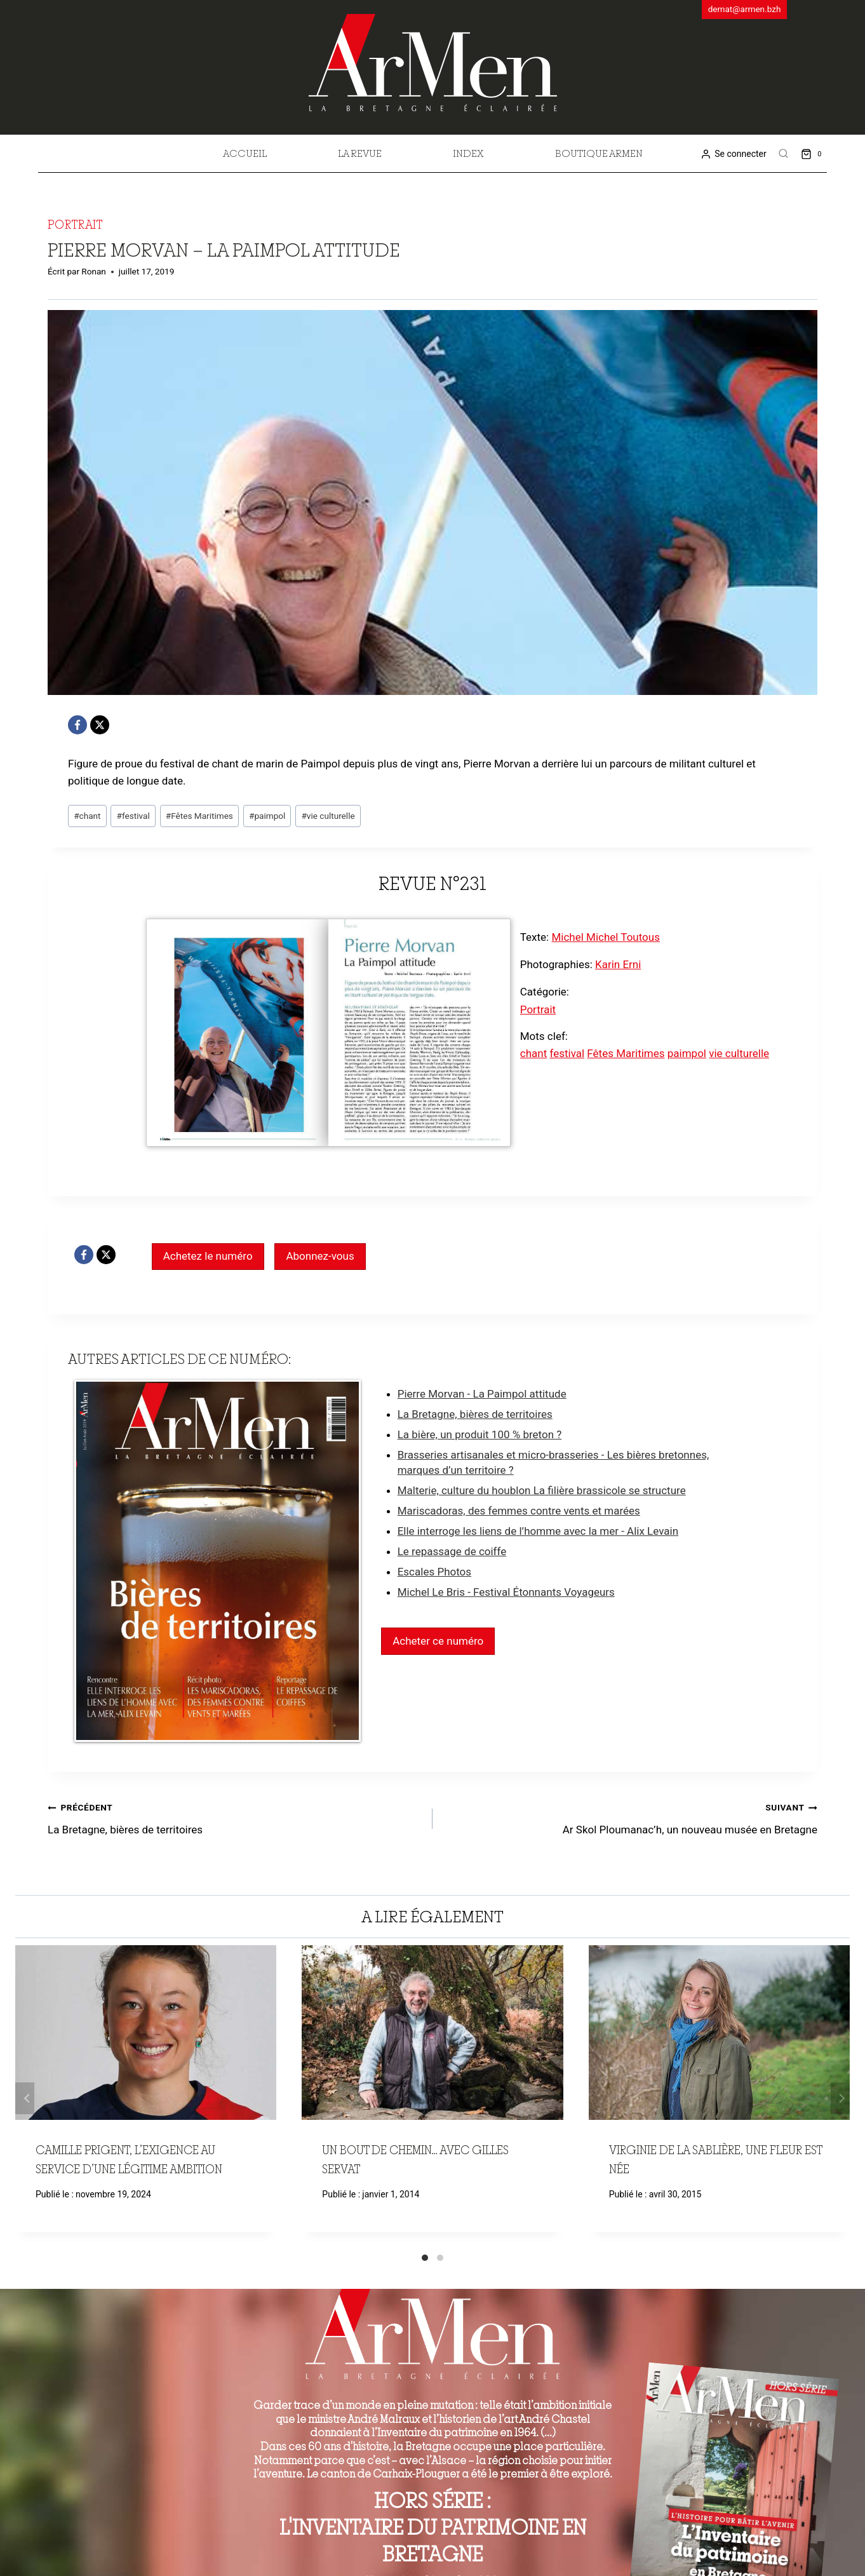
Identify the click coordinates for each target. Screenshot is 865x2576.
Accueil (245, 153)
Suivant (840, 2098)
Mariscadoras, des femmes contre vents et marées (519, 1510)
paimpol (267, 816)
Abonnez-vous (320, 1256)
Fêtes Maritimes (199, 816)
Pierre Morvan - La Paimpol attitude (482, 1393)
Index (468, 153)
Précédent (24, 2098)
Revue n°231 (432, 883)
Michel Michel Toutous (605, 937)
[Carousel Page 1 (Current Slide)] (425, 2257)
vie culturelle (327, 816)
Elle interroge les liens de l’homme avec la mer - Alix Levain (538, 1531)
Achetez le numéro (208, 1256)
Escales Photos (434, 1571)
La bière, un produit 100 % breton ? (480, 1434)
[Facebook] (77, 724)
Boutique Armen (599, 153)
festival (133, 816)
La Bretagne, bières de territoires (475, 1414)
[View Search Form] (784, 154)
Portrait (75, 224)
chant (87, 816)
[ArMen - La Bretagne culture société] (432, 62)
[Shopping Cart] (814, 153)
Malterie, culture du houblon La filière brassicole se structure (542, 1490)
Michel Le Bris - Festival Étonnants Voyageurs (506, 1592)
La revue (360, 153)
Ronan (93, 271)
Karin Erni (618, 964)
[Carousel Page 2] (440, 2257)
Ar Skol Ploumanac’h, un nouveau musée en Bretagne (630, 1817)
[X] (99, 724)
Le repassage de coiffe (452, 1551)
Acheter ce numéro (437, 1641)
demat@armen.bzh (744, 9)
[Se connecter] (733, 154)
